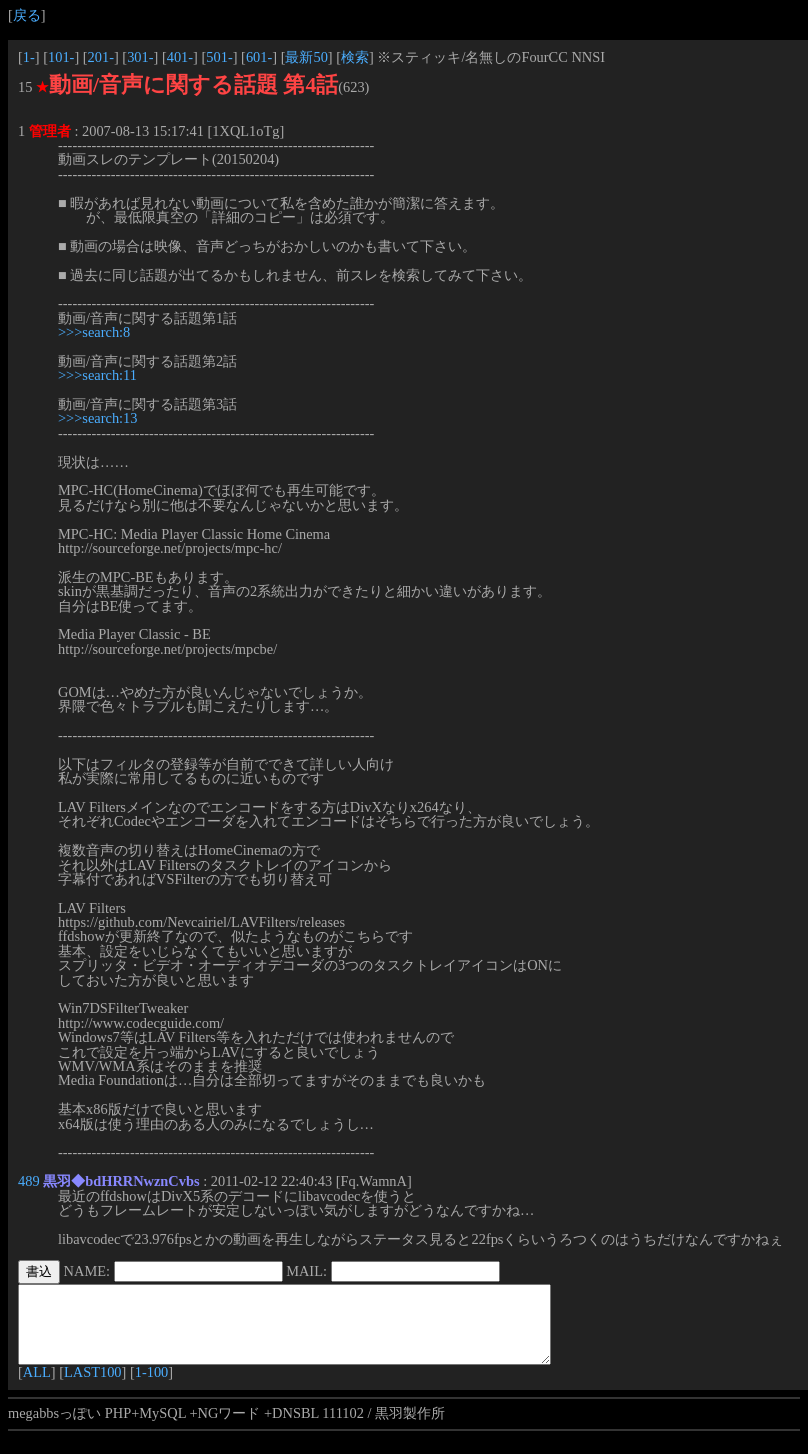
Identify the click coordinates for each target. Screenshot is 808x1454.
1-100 (152, 1387)
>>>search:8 (94, 332)
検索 (355, 57)
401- (180, 57)
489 (29, 1181)
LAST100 (93, 1387)
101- (61, 57)
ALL (37, 1387)
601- (259, 57)
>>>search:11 (97, 375)
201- (101, 57)
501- (219, 57)
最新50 (306, 57)
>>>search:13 (98, 418)
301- (140, 57)
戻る (27, 15)
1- (29, 57)
